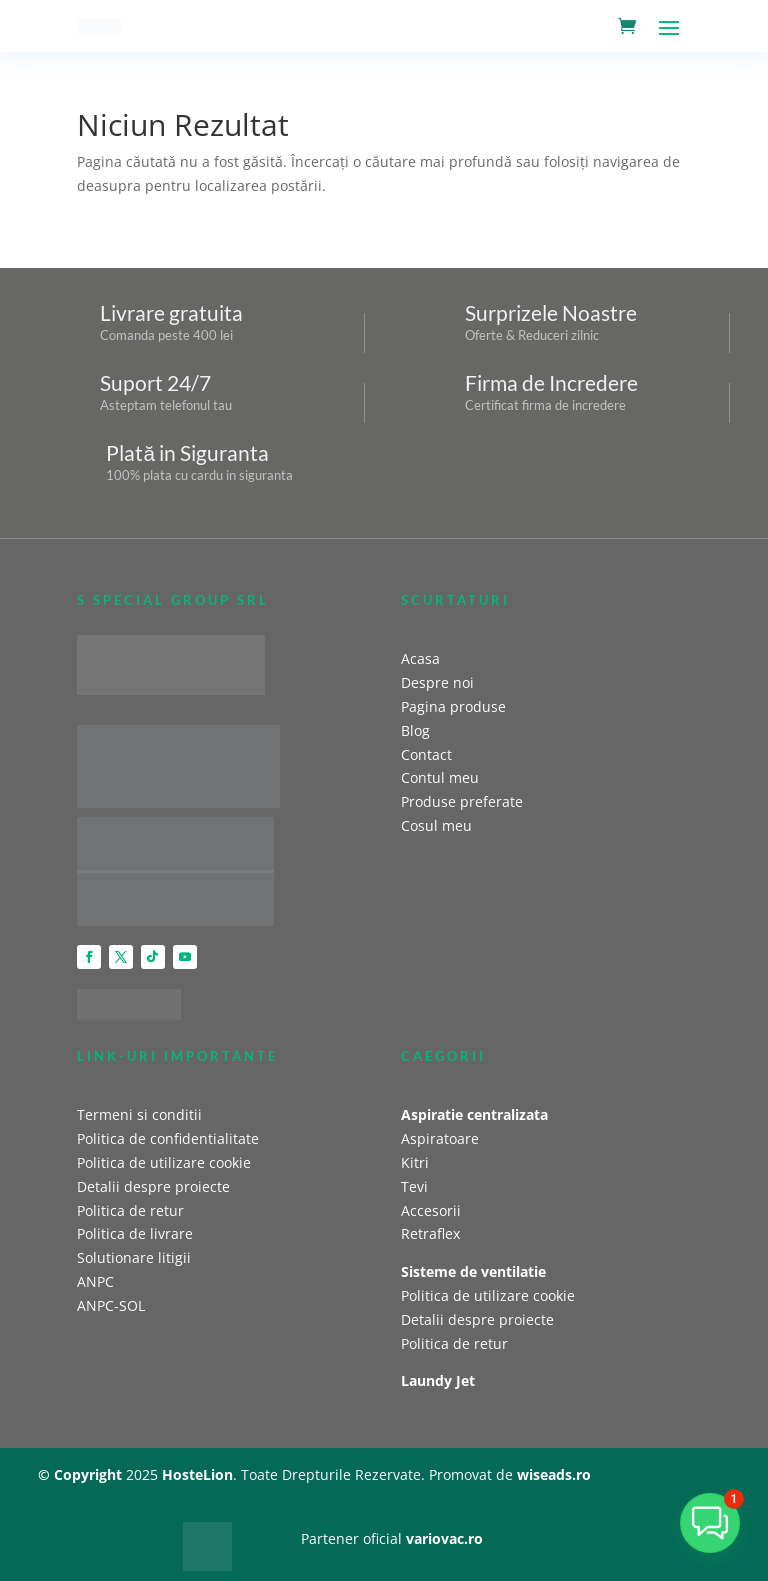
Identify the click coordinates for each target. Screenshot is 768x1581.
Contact (426, 754)
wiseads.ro (554, 1474)
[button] (710, 1523)
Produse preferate (462, 801)
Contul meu (440, 777)
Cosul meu (436, 825)
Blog (415, 730)
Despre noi (437, 682)
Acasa (420, 658)
